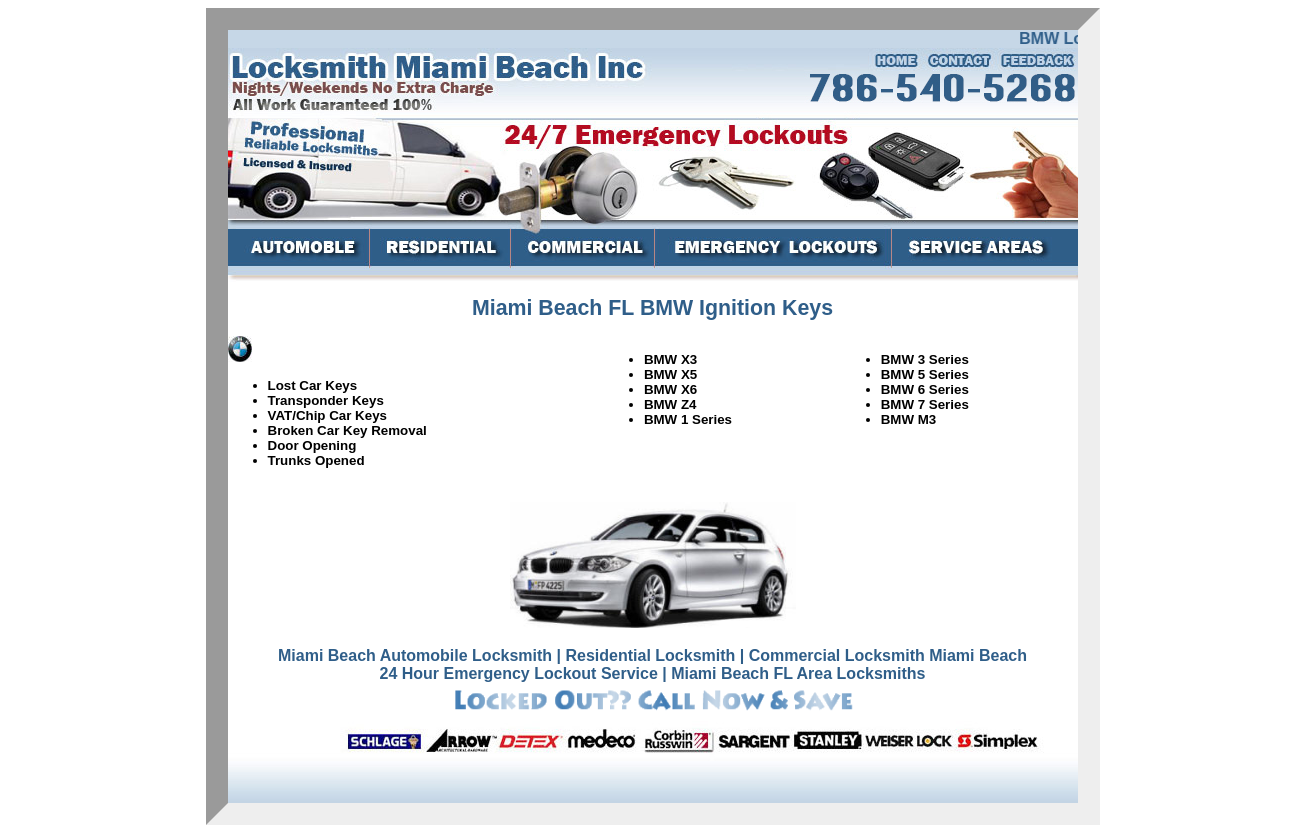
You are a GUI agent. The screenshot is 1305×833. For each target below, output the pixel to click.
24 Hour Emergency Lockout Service (518, 673)
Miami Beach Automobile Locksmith (415, 655)
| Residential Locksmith (646, 655)
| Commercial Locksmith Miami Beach (883, 655)
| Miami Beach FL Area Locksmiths (793, 673)
